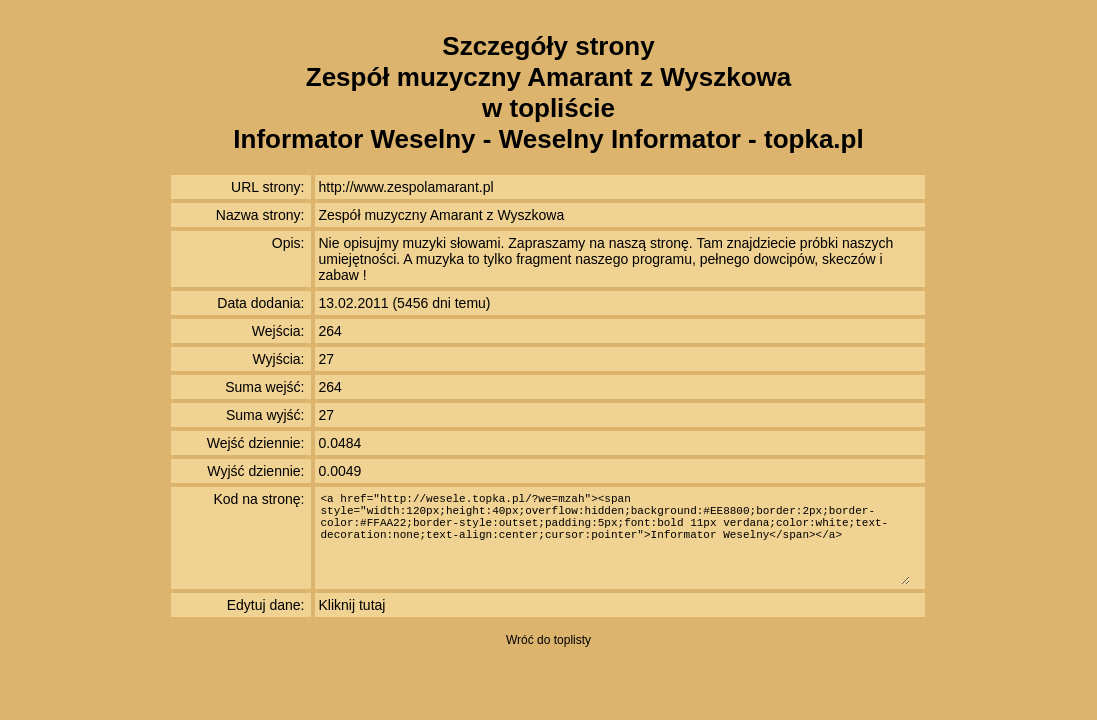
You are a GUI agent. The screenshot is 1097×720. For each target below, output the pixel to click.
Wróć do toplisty (548, 640)
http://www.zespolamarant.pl (406, 187)
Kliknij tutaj (352, 605)
